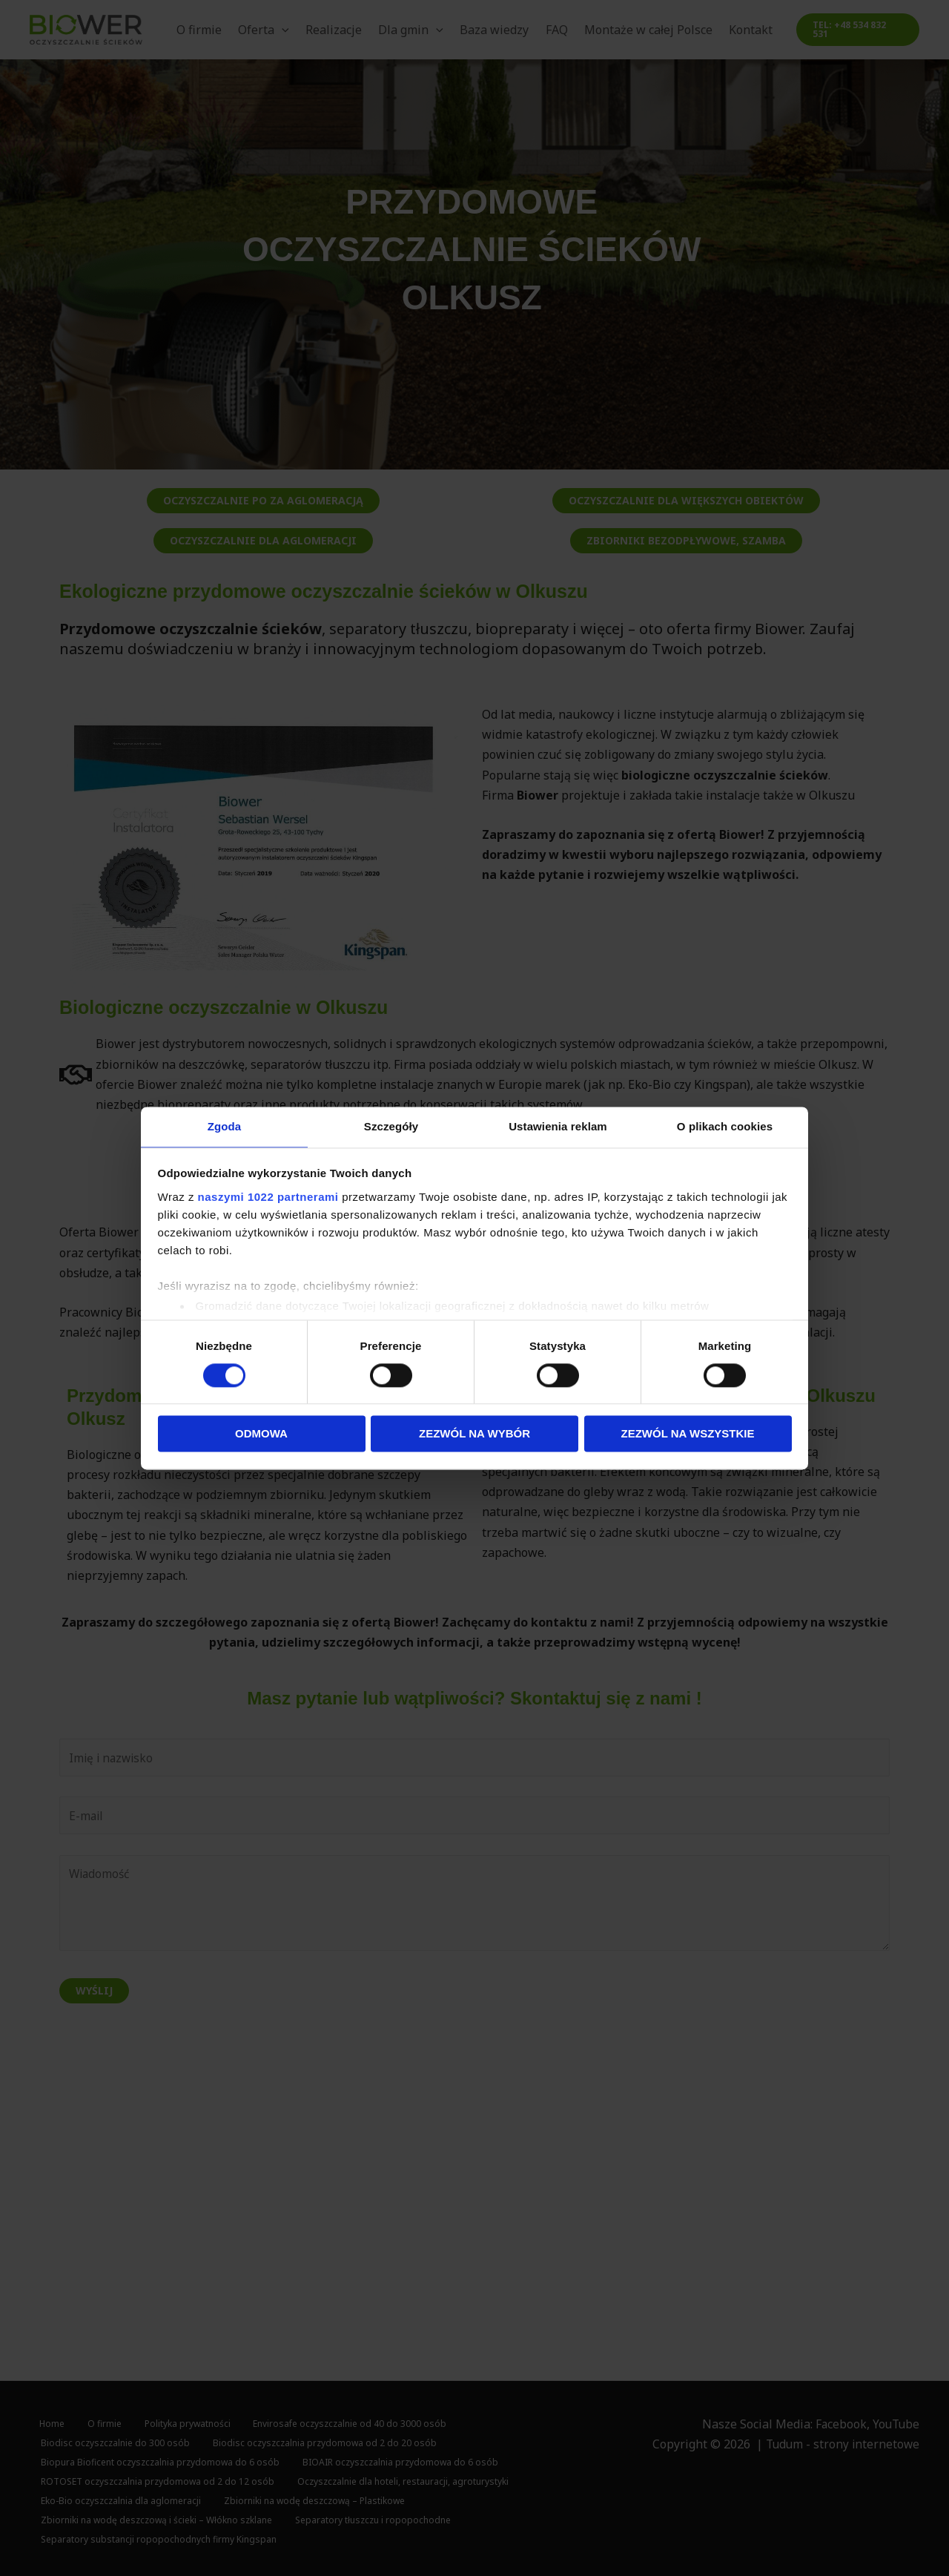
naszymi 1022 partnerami (268, 1197)
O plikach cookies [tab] (725, 1125)
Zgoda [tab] (225, 1125)
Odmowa (261, 1435)
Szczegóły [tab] (391, 1125)
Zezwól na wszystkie (688, 1435)
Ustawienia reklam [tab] (558, 1125)
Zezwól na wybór (474, 1435)
